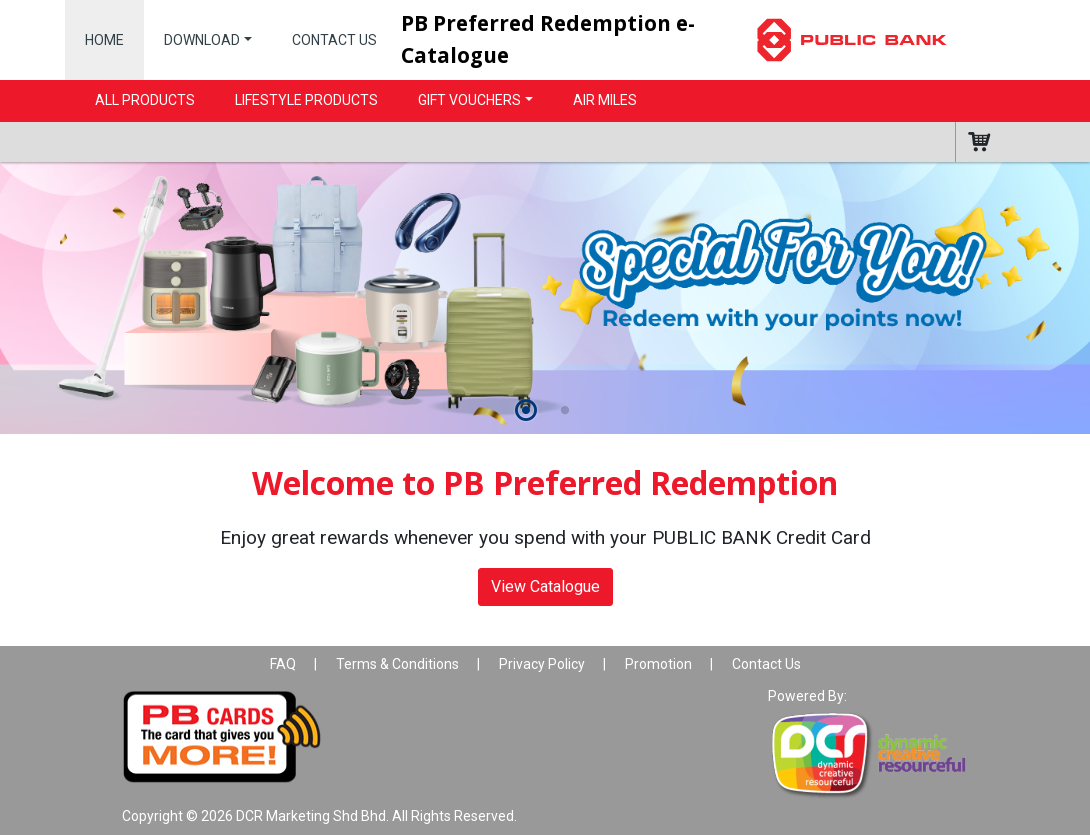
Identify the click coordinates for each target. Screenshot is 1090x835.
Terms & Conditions (397, 664)
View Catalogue (545, 586)
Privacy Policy (542, 664)
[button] (525, 411)
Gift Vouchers (469, 100)
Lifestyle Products (306, 100)
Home (104, 40)
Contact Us (334, 40)
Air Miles (605, 100)
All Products (145, 100)
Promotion (658, 664)
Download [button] (202, 40)
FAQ (283, 664)
